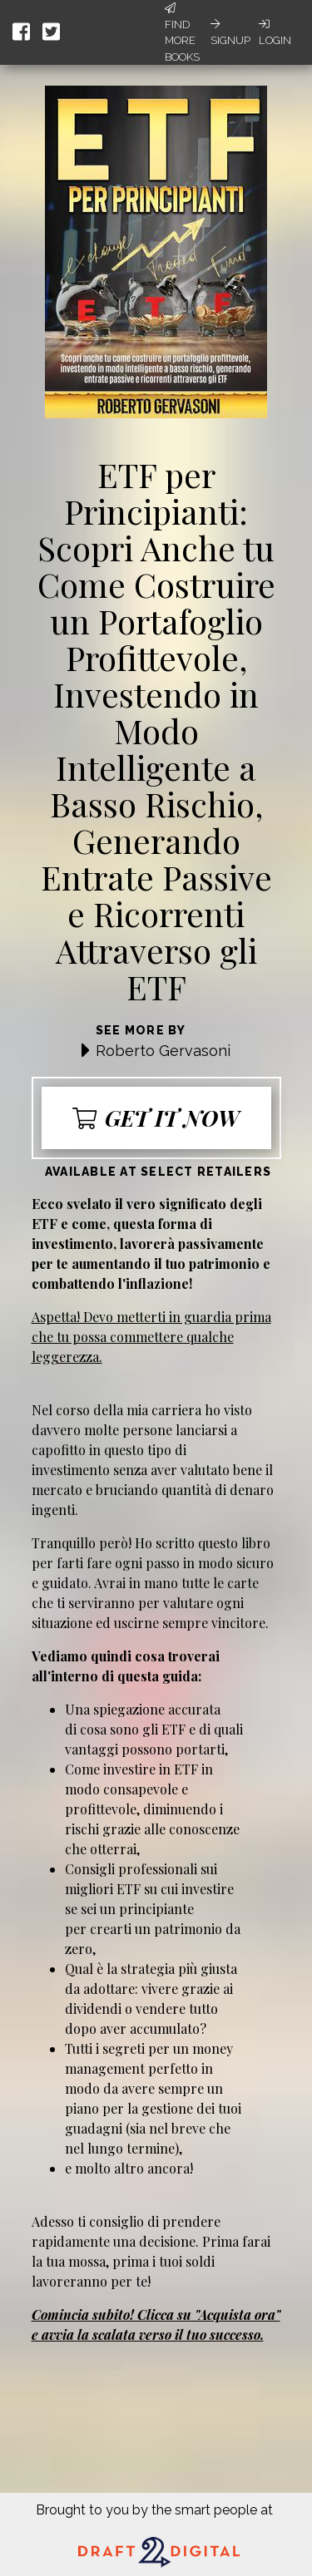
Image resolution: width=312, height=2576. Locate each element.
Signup (230, 32)
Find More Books (182, 32)
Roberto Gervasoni (163, 1050)
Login (275, 32)
